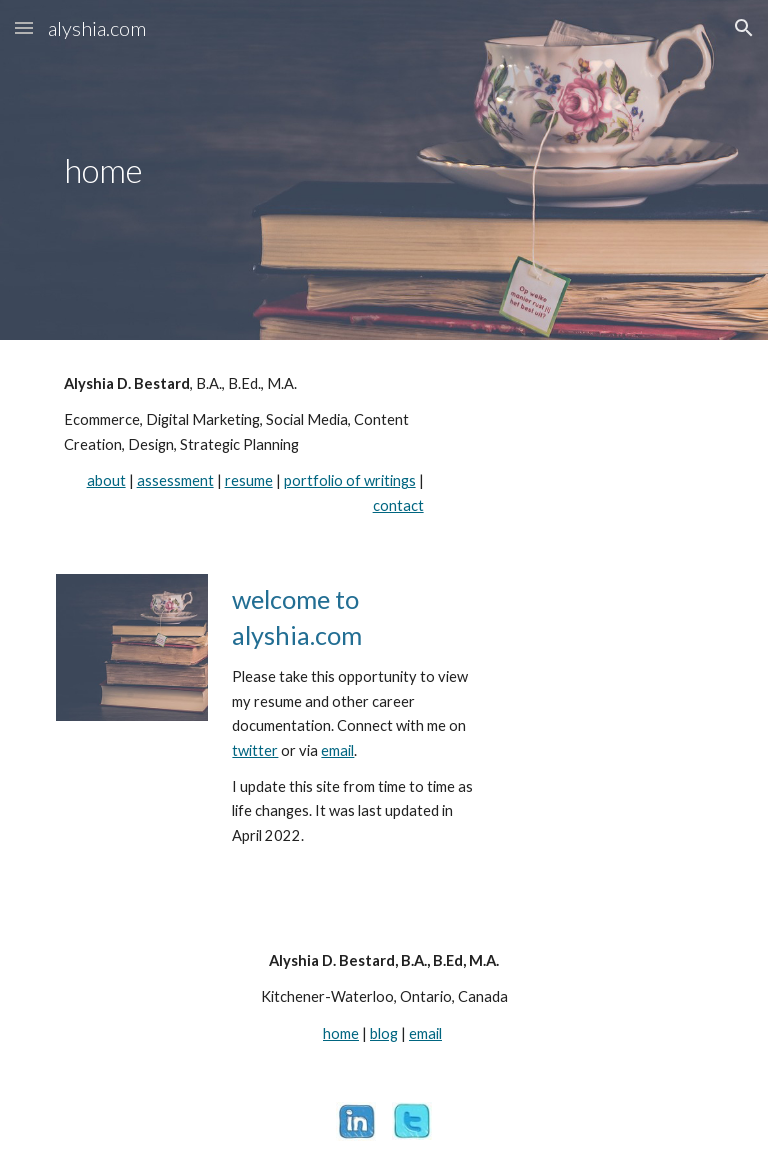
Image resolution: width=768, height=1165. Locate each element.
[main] (187, 170)
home (341, 1033)
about (106, 480)
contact (398, 505)
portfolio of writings (350, 480)
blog (384, 1033)
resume (249, 480)
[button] (24, 27)
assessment (175, 480)
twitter (255, 750)
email (337, 750)
